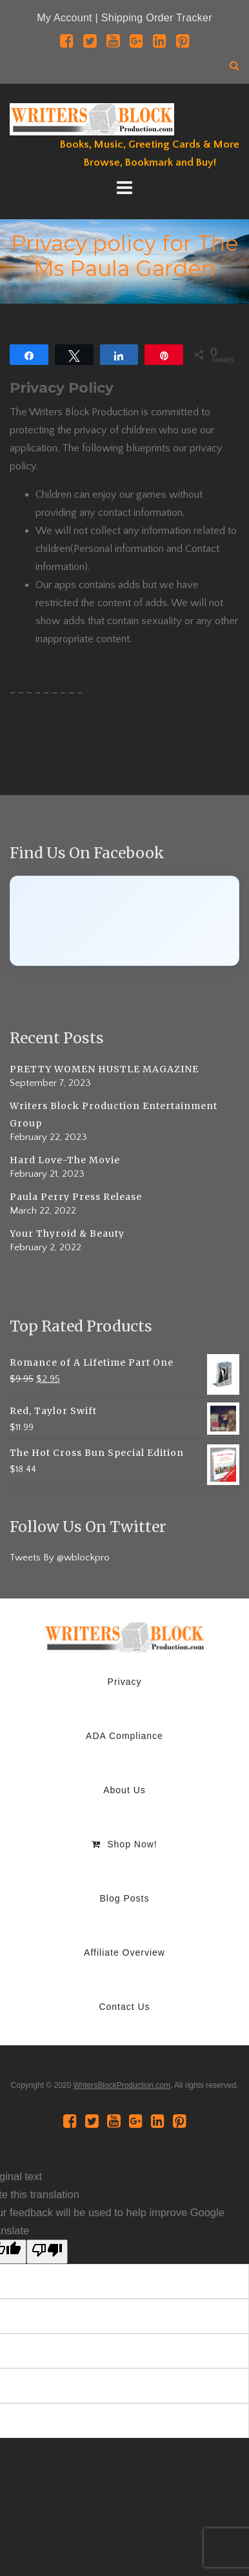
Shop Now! (124, 1844)
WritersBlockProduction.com (122, 2085)
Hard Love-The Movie (65, 1160)
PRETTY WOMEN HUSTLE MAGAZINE (104, 1069)
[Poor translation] (47, 2251)
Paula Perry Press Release (76, 1197)
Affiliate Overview (124, 1952)
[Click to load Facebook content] (124, 921)
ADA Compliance (124, 1736)
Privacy (125, 1681)
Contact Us (124, 2006)
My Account (64, 17)
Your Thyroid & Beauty (67, 1233)
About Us (124, 1790)
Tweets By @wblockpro (60, 1557)
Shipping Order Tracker (156, 17)
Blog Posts (125, 1898)
